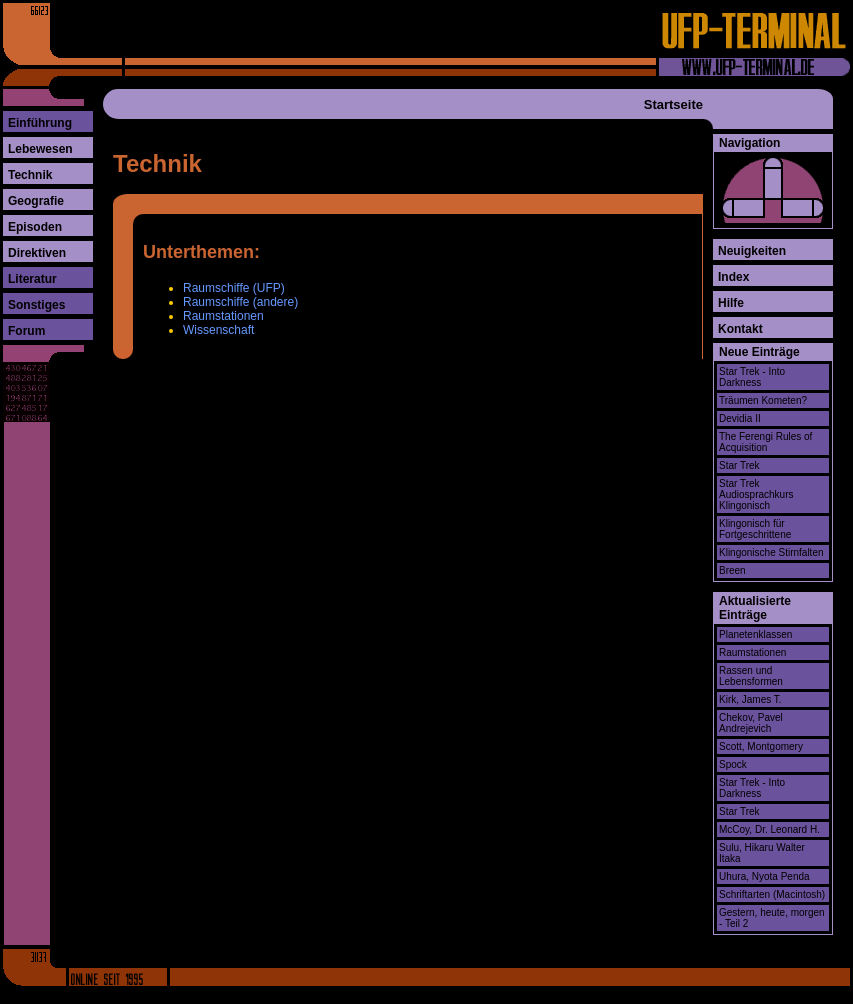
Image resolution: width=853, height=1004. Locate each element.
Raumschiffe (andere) (240, 302)
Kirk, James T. (750, 699)
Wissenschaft (218, 330)
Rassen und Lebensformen (751, 676)
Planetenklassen (755, 634)
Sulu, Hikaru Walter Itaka (762, 853)
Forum (26, 331)
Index (733, 277)
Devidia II (740, 418)
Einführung (40, 123)
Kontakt (740, 329)
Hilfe (731, 303)
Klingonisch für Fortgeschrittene (755, 529)
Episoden (35, 227)
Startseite (673, 104)
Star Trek (739, 465)
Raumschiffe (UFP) (234, 288)
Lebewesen (40, 149)
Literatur (32, 279)
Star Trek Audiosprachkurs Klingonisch (756, 494)
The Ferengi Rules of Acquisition (765, 442)
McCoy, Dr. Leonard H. (769, 829)
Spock (733, 764)
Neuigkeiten (752, 251)
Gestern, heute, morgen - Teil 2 (772, 918)
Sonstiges (36, 305)
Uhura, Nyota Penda (764, 876)
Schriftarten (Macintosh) (772, 894)
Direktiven (37, 253)
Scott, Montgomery (761, 746)
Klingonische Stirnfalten (771, 552)
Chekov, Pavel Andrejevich (751, 723)
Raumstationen (223, 316)
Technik (30, 175)
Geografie (36, 201)
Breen (732, 570)
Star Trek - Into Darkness (752, 377)
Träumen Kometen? (763, 400)
